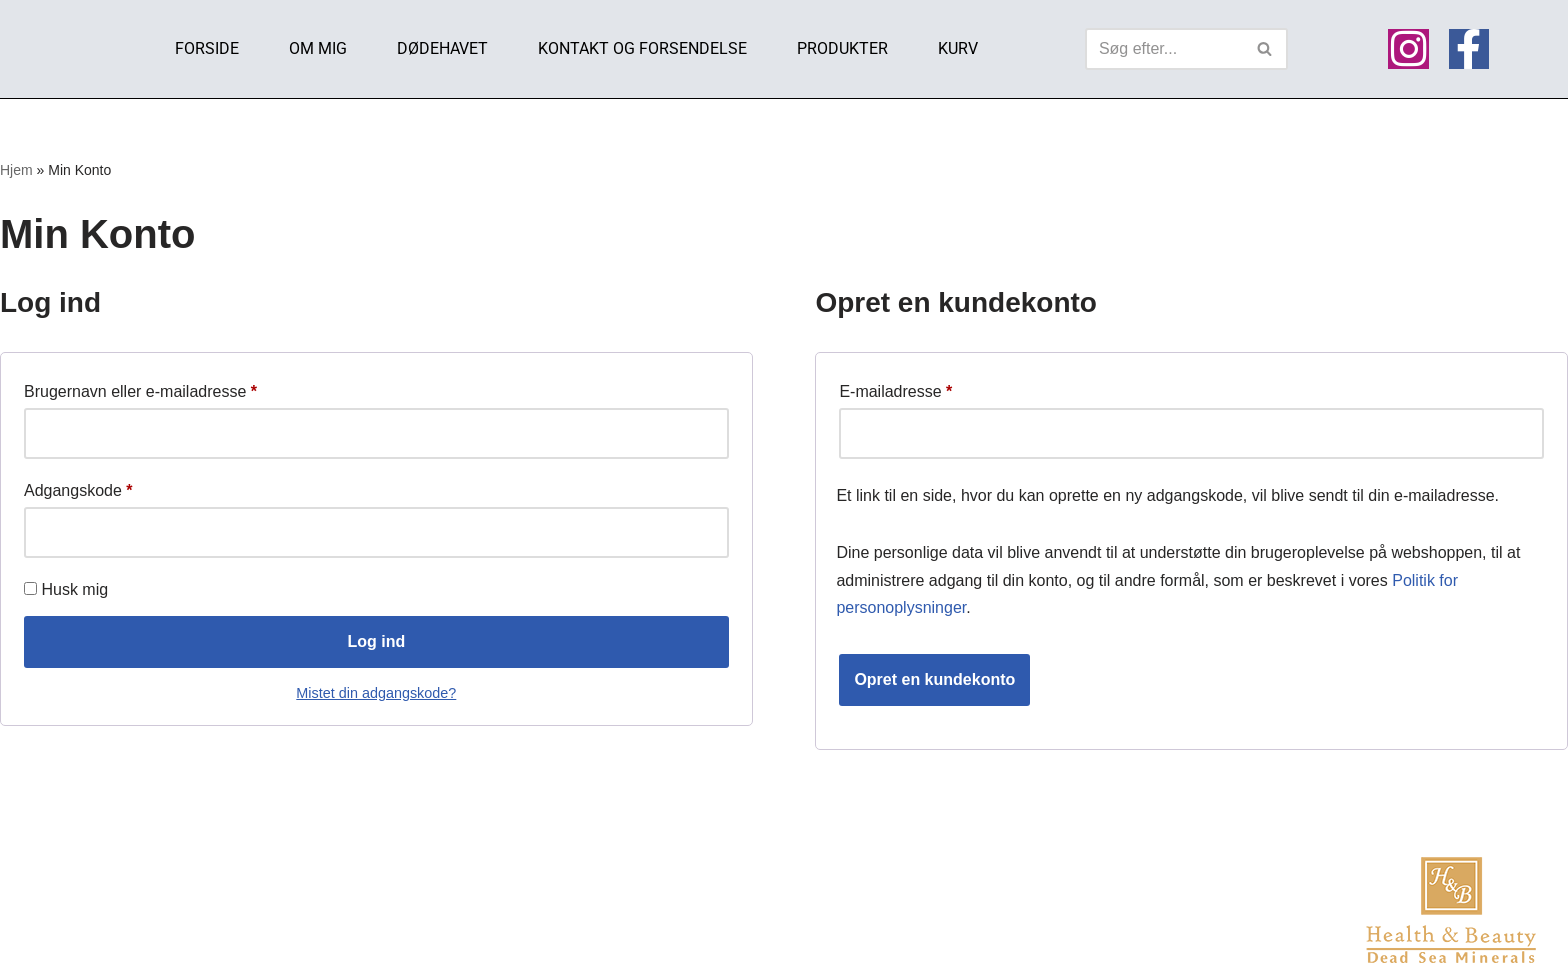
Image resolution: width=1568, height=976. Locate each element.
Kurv (958, 48)
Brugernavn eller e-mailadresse (140, 388)
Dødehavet (442, 48)
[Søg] (1164, 49)
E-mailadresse (895, 388)
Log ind (376, 641)
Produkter (842, 48)
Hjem (16, 170)
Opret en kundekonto (934, 679)
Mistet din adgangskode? (376, 693)
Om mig (318, 48)
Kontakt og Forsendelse (642, 48)
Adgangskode (78, 487)
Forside (207, 48)
